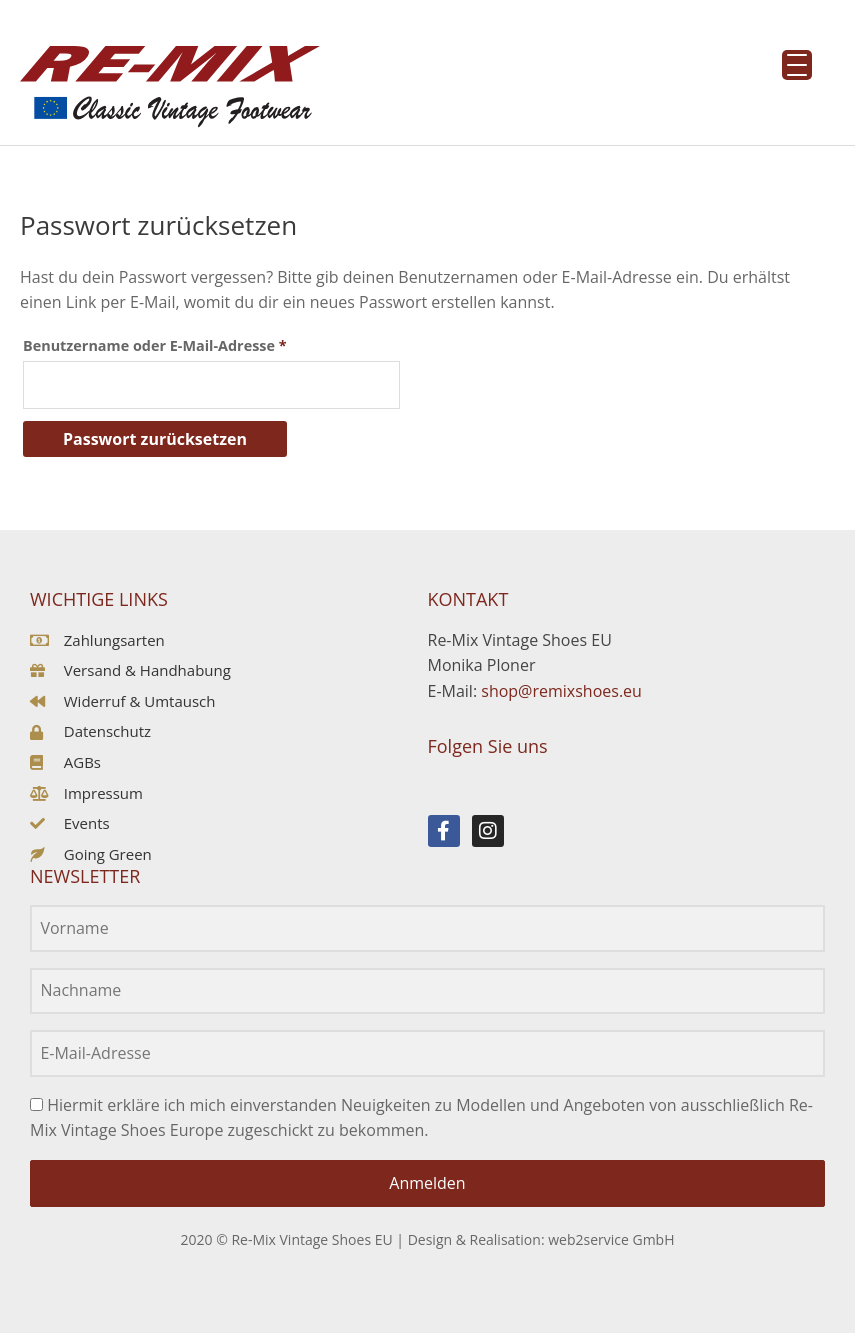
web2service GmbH (611, 1239)
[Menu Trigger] (797, 65)
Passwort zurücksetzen (155, 439)
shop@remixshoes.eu (561, 691)
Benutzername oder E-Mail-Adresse (197, 343)
